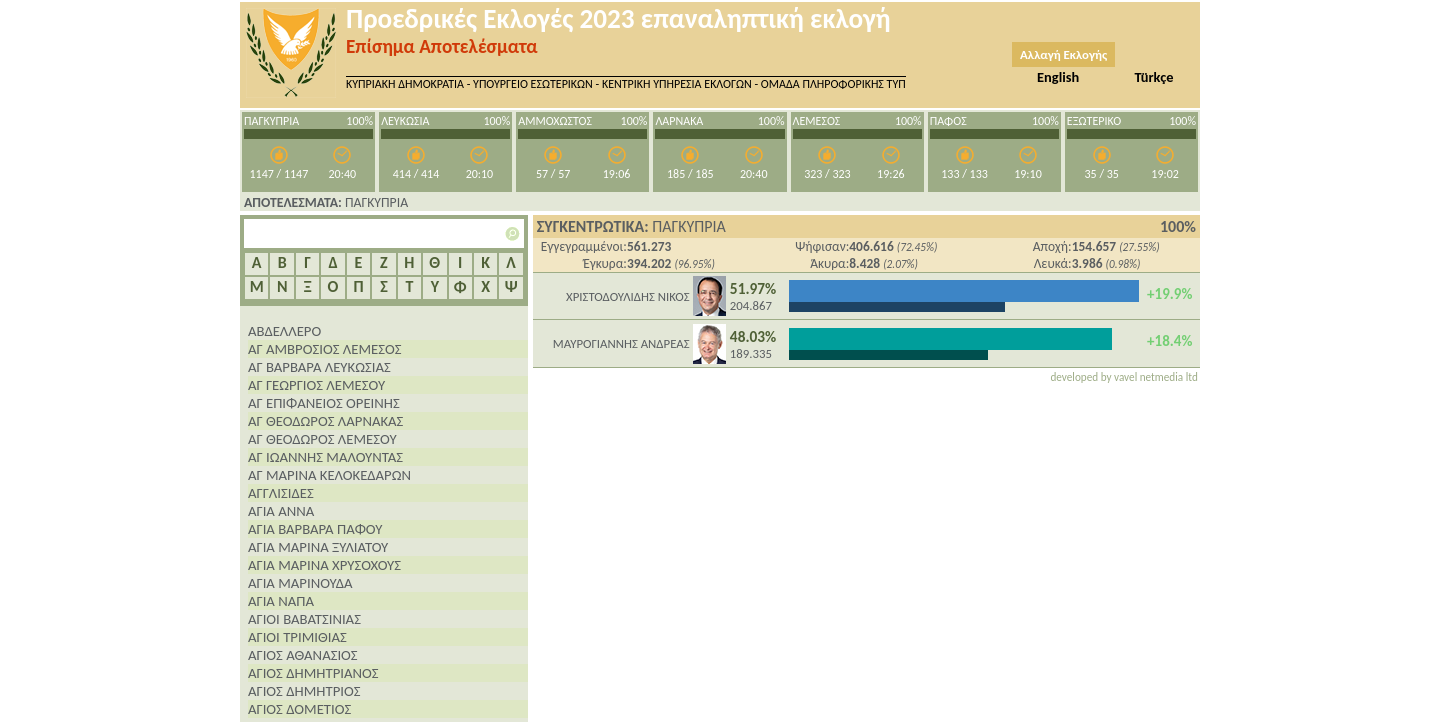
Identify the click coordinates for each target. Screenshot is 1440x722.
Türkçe (1153, 77)
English (1058, 77)
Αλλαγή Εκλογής (1063, 54)
